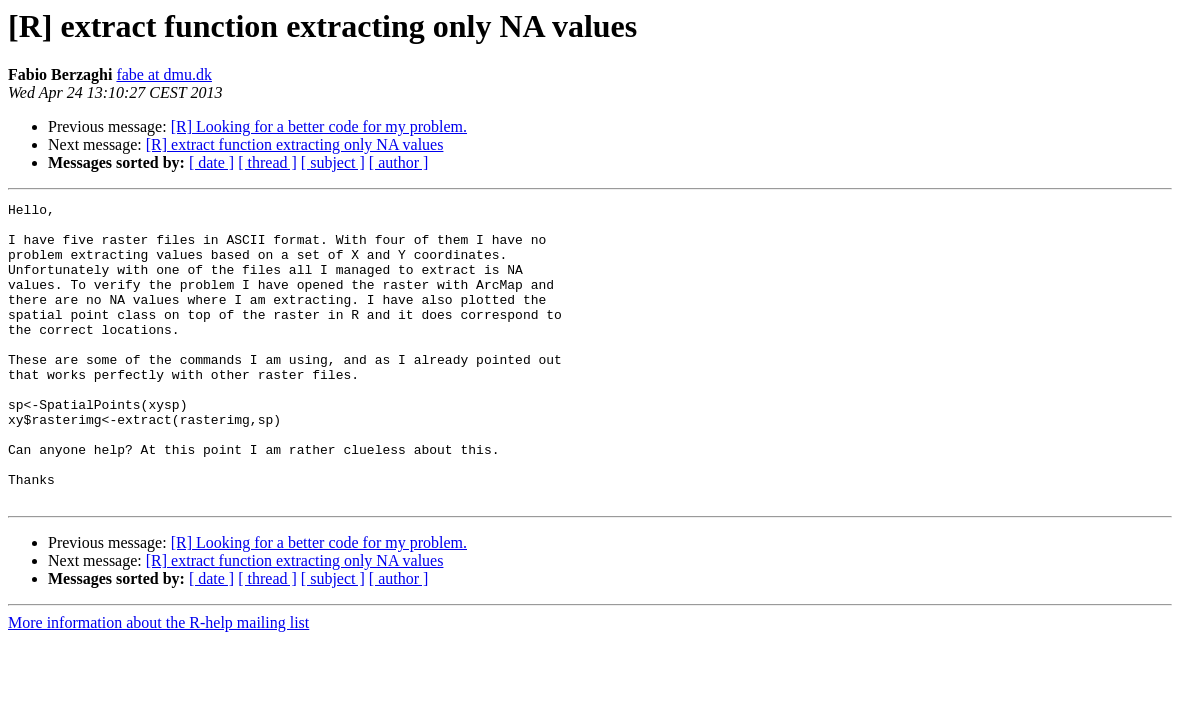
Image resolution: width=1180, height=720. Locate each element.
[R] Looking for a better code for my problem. (319, 126)
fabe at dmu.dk (164, 74)
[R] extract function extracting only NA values (295, 144)
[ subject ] (333, 162)
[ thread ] (267, 162)
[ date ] (211, 162)
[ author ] (399, 162)
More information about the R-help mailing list (158, 682)
